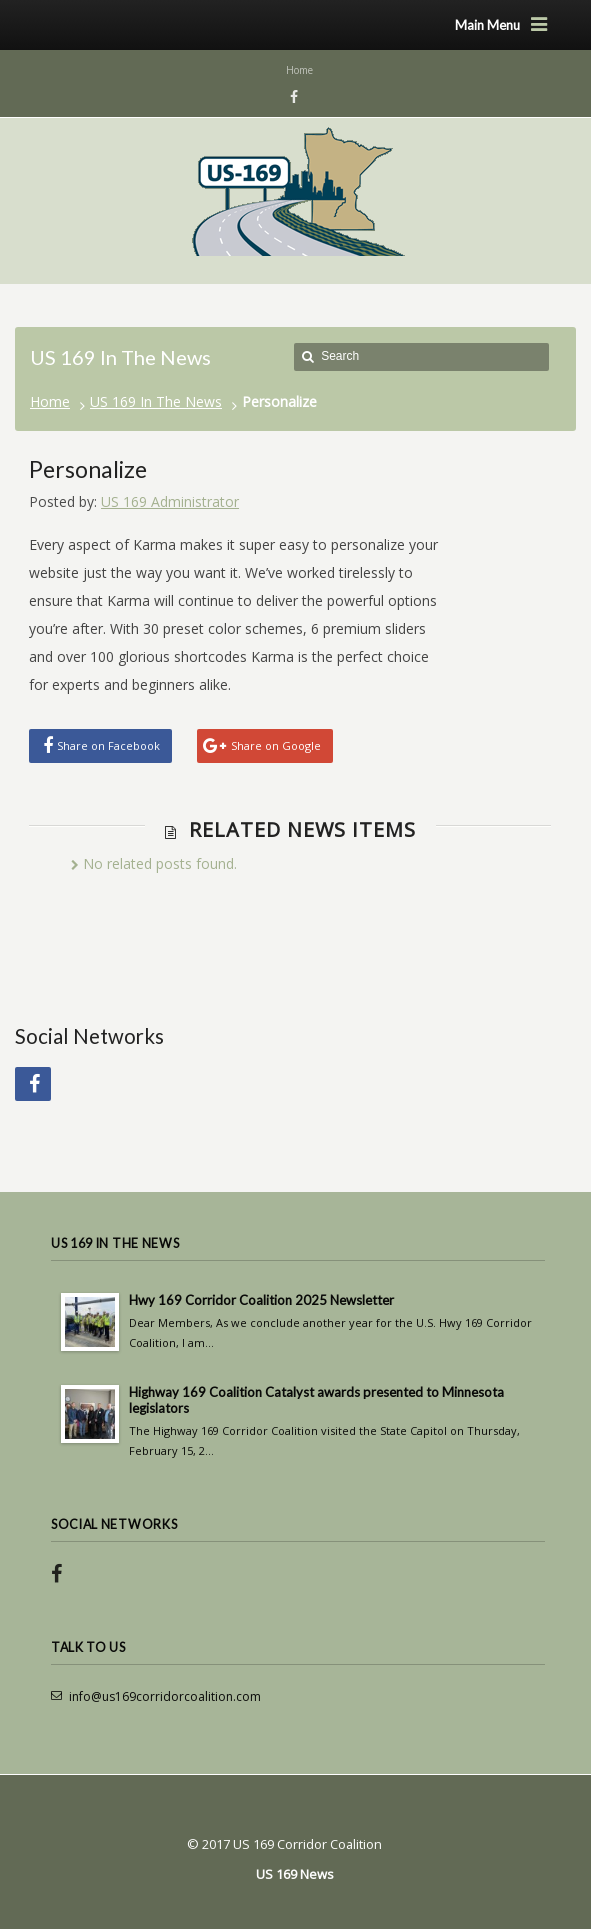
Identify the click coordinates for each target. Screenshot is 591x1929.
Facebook (291, 97)
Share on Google (276, 745)
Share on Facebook (108, 745)
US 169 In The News (156, 401)
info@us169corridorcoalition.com (165, 1696)
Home (50, 401)
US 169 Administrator (170, 501)
